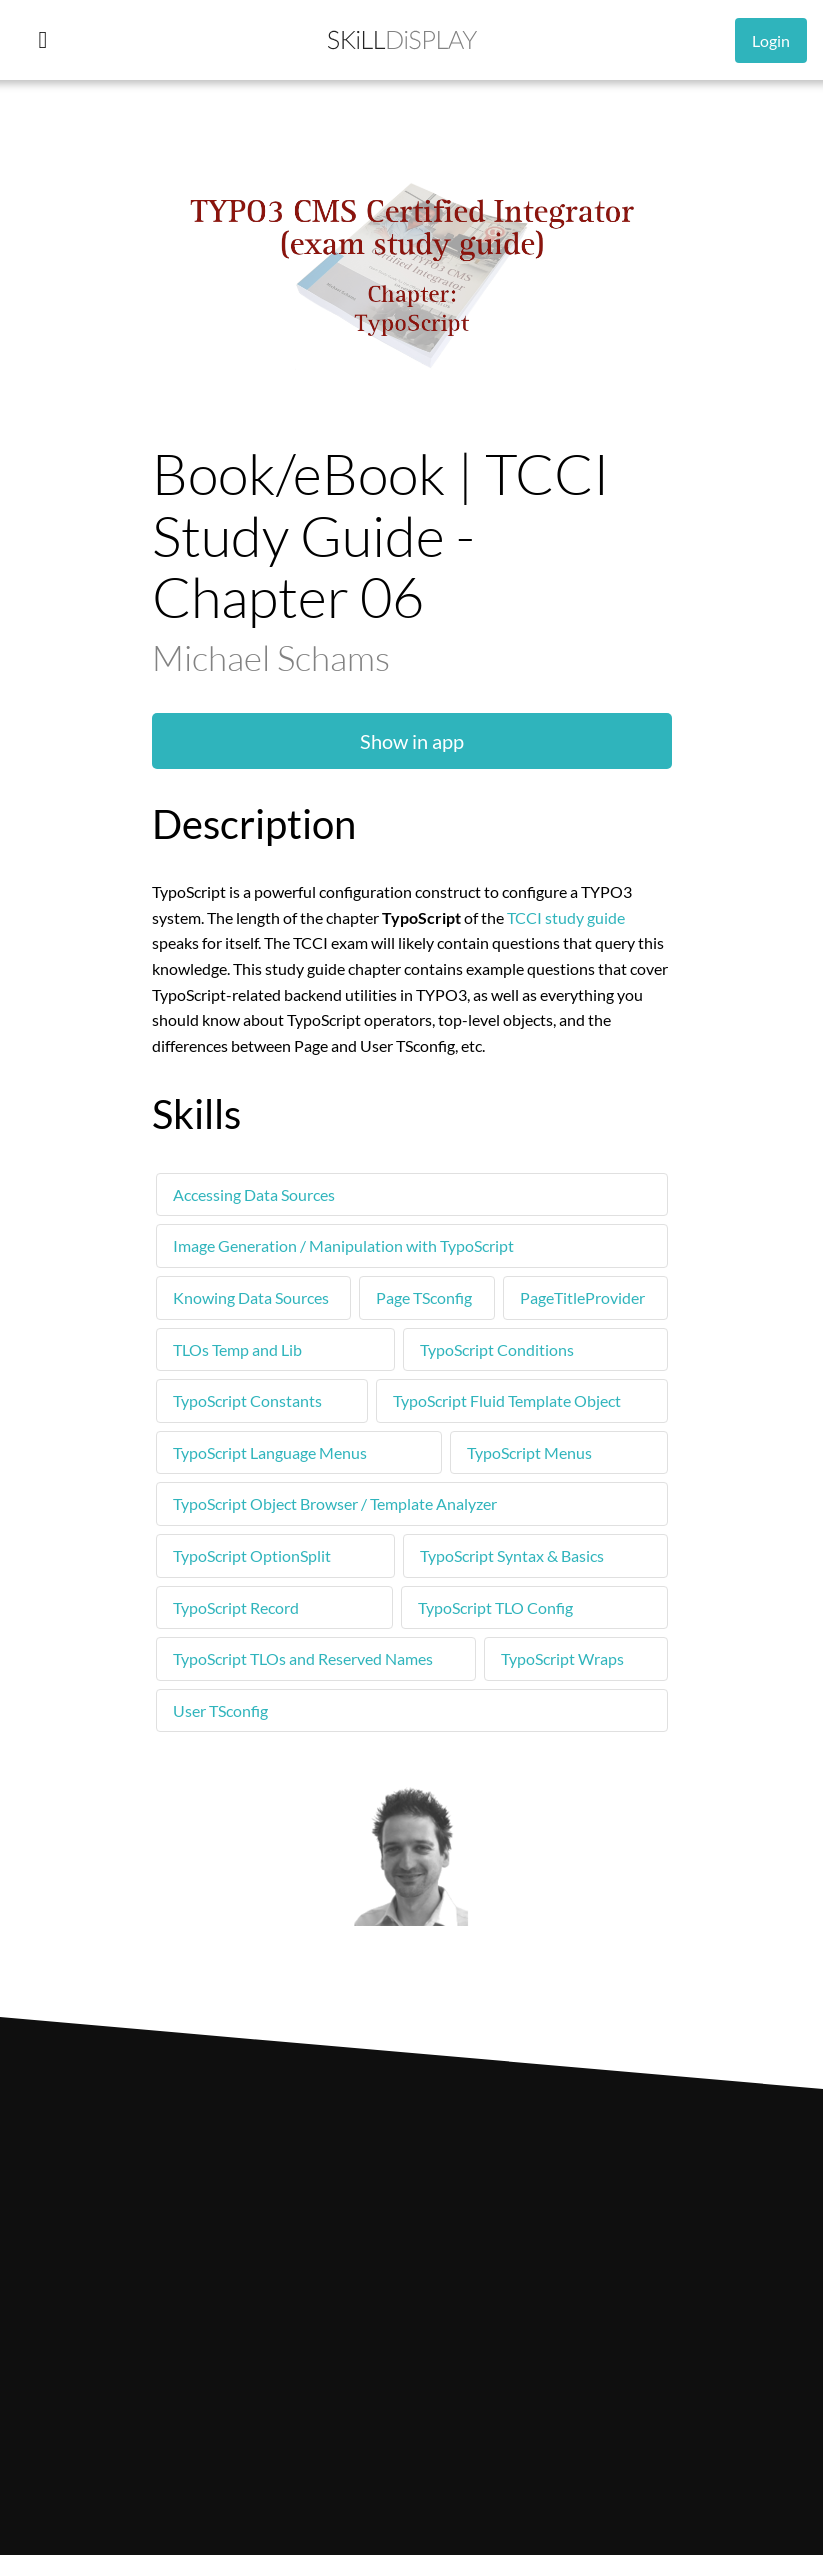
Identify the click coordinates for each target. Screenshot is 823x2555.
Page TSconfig (424, 1297)
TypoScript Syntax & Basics (512, 1555)
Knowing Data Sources (251, 1297)
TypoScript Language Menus (270, 1452)
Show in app (412, 741)
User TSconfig (220, 1710)
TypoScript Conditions (497, 1349)
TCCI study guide (566, 917)
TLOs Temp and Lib (237, 1349)
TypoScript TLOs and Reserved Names (303, 1658)
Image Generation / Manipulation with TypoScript (343, 1245)
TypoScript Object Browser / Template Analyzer (335, 1503)
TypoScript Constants (247, 1400)
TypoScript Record (236, 1607)
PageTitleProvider (582, 1297)
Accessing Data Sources (254, 1194)
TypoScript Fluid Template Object (507, 1400)
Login (771, 40)
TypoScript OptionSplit (252, 1555)
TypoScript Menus (529, 1452)
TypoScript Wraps (562, 1658)
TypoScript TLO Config (495, 1607)
